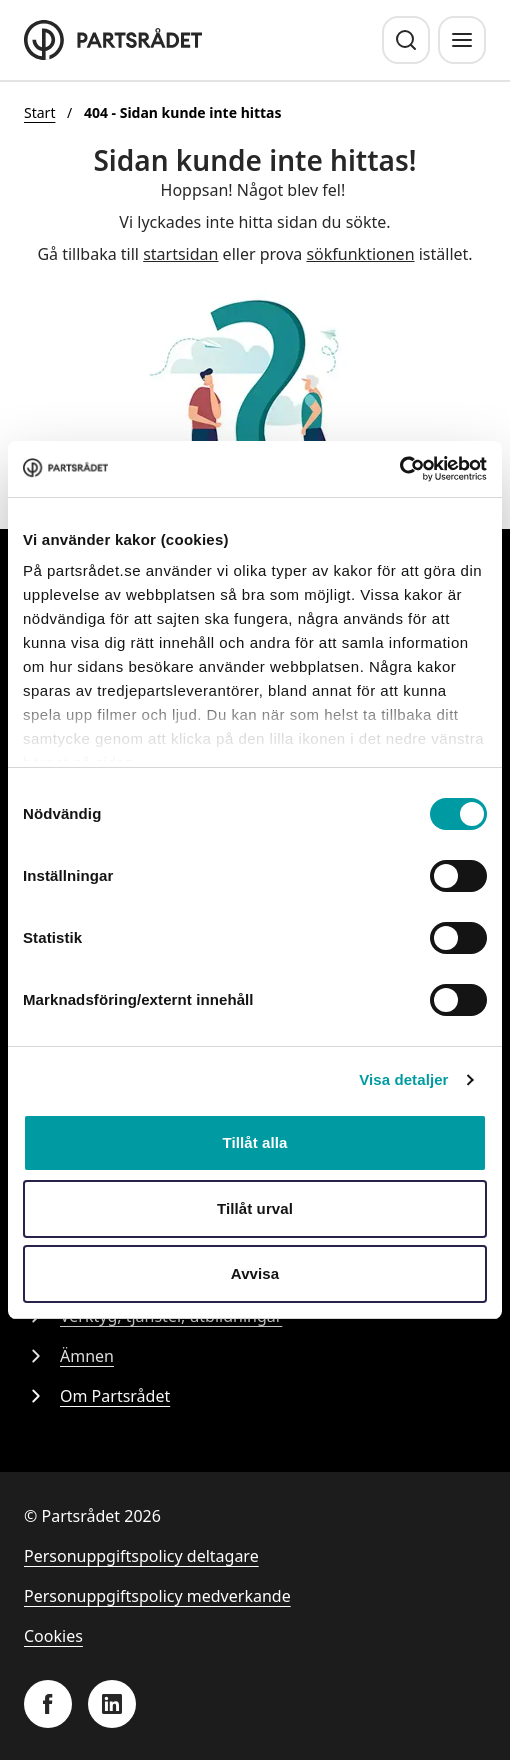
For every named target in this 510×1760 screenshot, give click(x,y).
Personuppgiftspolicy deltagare (141, 1556)
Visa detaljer (403, 1079)
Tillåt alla (254, 1142)
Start (39, 112)
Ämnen (69, 1356)
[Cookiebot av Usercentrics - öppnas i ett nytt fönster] (399, 469)
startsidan (180, 254)
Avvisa (255, 1273)
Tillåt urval (255, 1208)
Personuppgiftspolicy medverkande (157, 1596)
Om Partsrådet (97, 1396)
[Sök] (406, 40)
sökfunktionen (360, 254)
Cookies (53, 1636)
